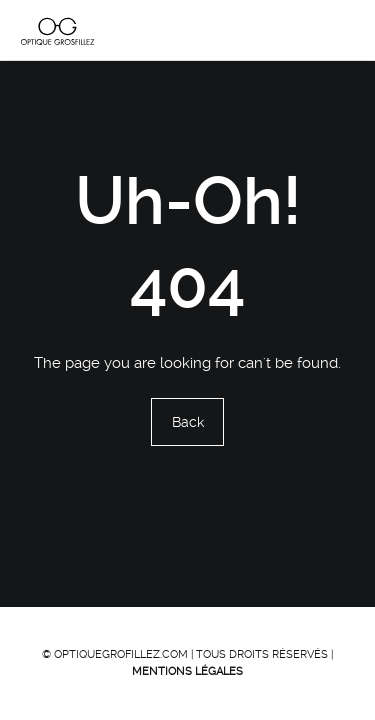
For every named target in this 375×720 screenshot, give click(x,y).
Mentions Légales (187, 671)
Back (188, 423)
